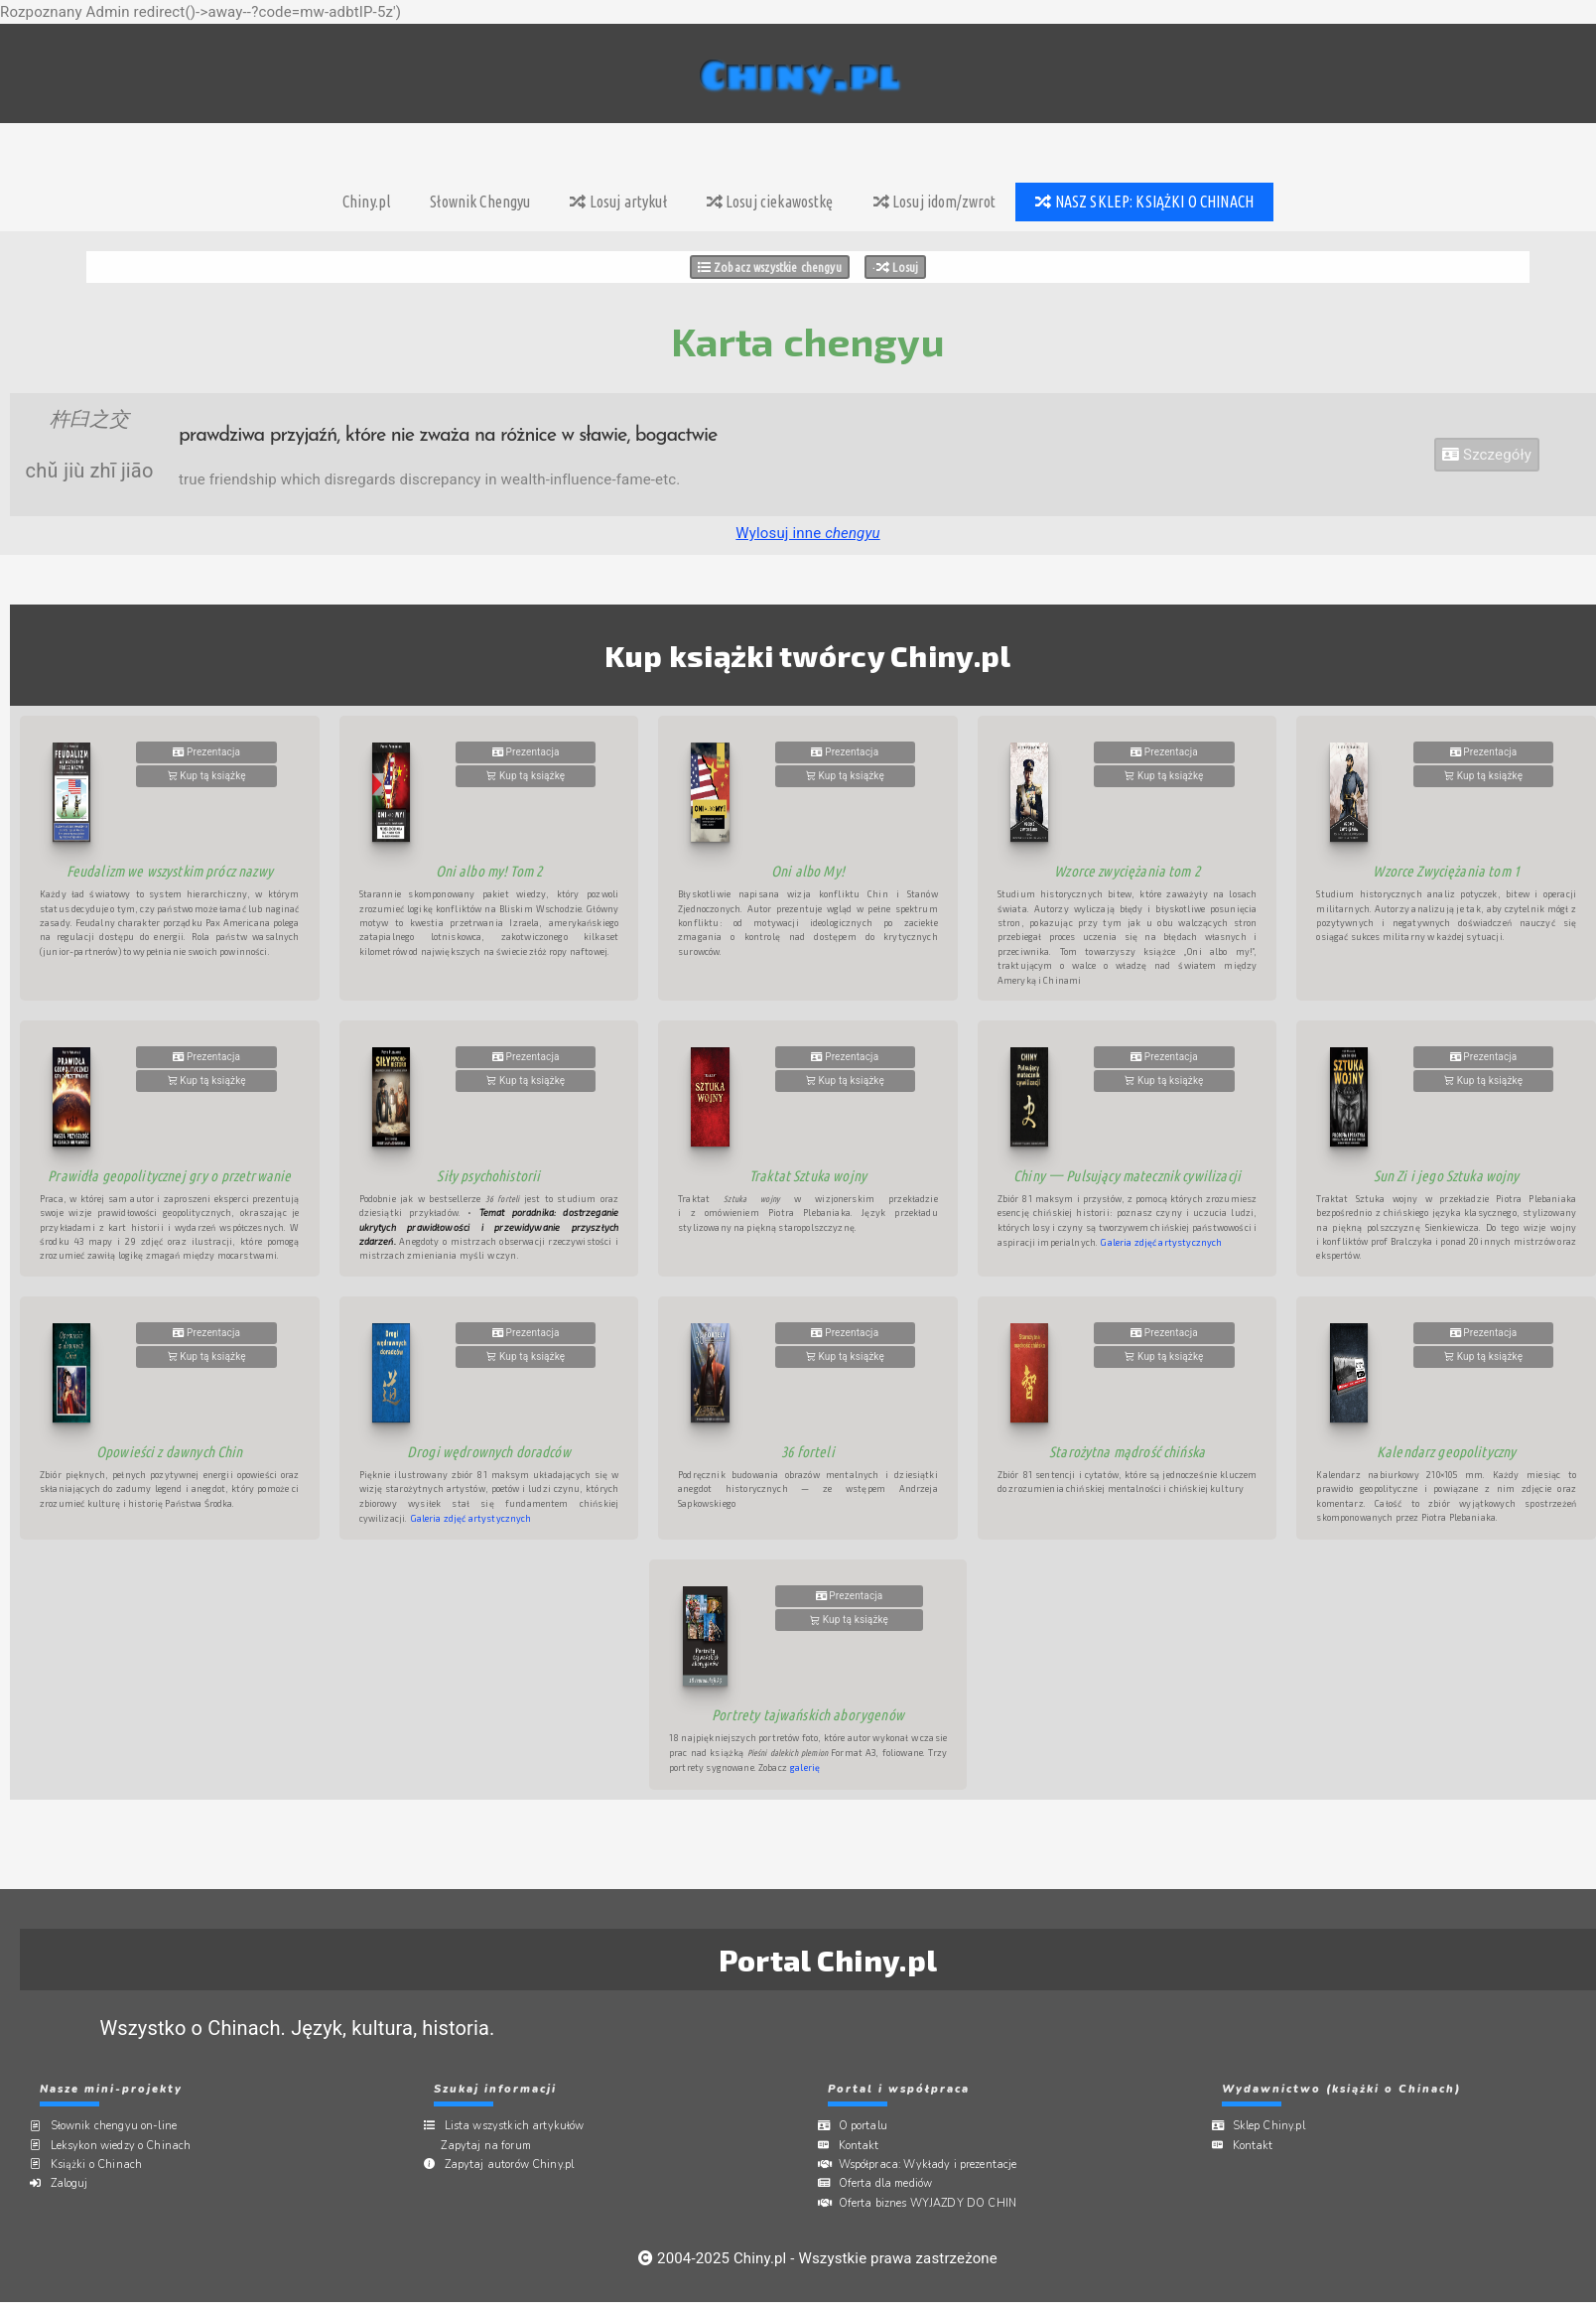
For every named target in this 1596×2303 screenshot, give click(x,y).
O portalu (869, 2125)
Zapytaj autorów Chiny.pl (516, 2164)
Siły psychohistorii (488, 1175)
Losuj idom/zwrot (935, 201)
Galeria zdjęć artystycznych (1161, 1242)
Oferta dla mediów (892, 2183)
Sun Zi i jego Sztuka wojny (1447, 1175)
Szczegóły (1486, 455)
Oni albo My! (808, 871)
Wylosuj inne (807, 533)
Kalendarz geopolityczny (1446, 1451)
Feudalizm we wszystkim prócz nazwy (169, 871)
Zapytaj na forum (494, 2144)
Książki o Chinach (103, 2164)
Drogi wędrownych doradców (489, 1451)
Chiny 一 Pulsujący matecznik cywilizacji (1127, 1175)
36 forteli (808, 1451)
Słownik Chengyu (480, 201)
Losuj (897, 267)
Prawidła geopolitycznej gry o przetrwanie (169, 1175)
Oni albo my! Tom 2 (489, 871)
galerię (805, 1767)
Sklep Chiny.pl (1275, 2125)
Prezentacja (206, 751)
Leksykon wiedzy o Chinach (127, 2144)
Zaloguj (75, 2183)
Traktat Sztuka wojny (807, 1175)
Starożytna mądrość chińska (1127, 1451)
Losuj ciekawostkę (770, 201)
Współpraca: (934, 2164)
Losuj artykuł (618, 201)
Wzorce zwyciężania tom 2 (1127, 871)
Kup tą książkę (207, 775)
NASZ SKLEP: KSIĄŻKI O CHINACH (1144, 201)
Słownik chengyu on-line (120, 2125)
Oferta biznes (934, 2202)
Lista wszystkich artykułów (521, 2125)
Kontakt (865, 2144)
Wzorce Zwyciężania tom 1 (1446, 871)
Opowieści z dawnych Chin (169, 1451)
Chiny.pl (366, 201)
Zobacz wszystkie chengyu (770, 267)
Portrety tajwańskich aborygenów (808, 1714)
